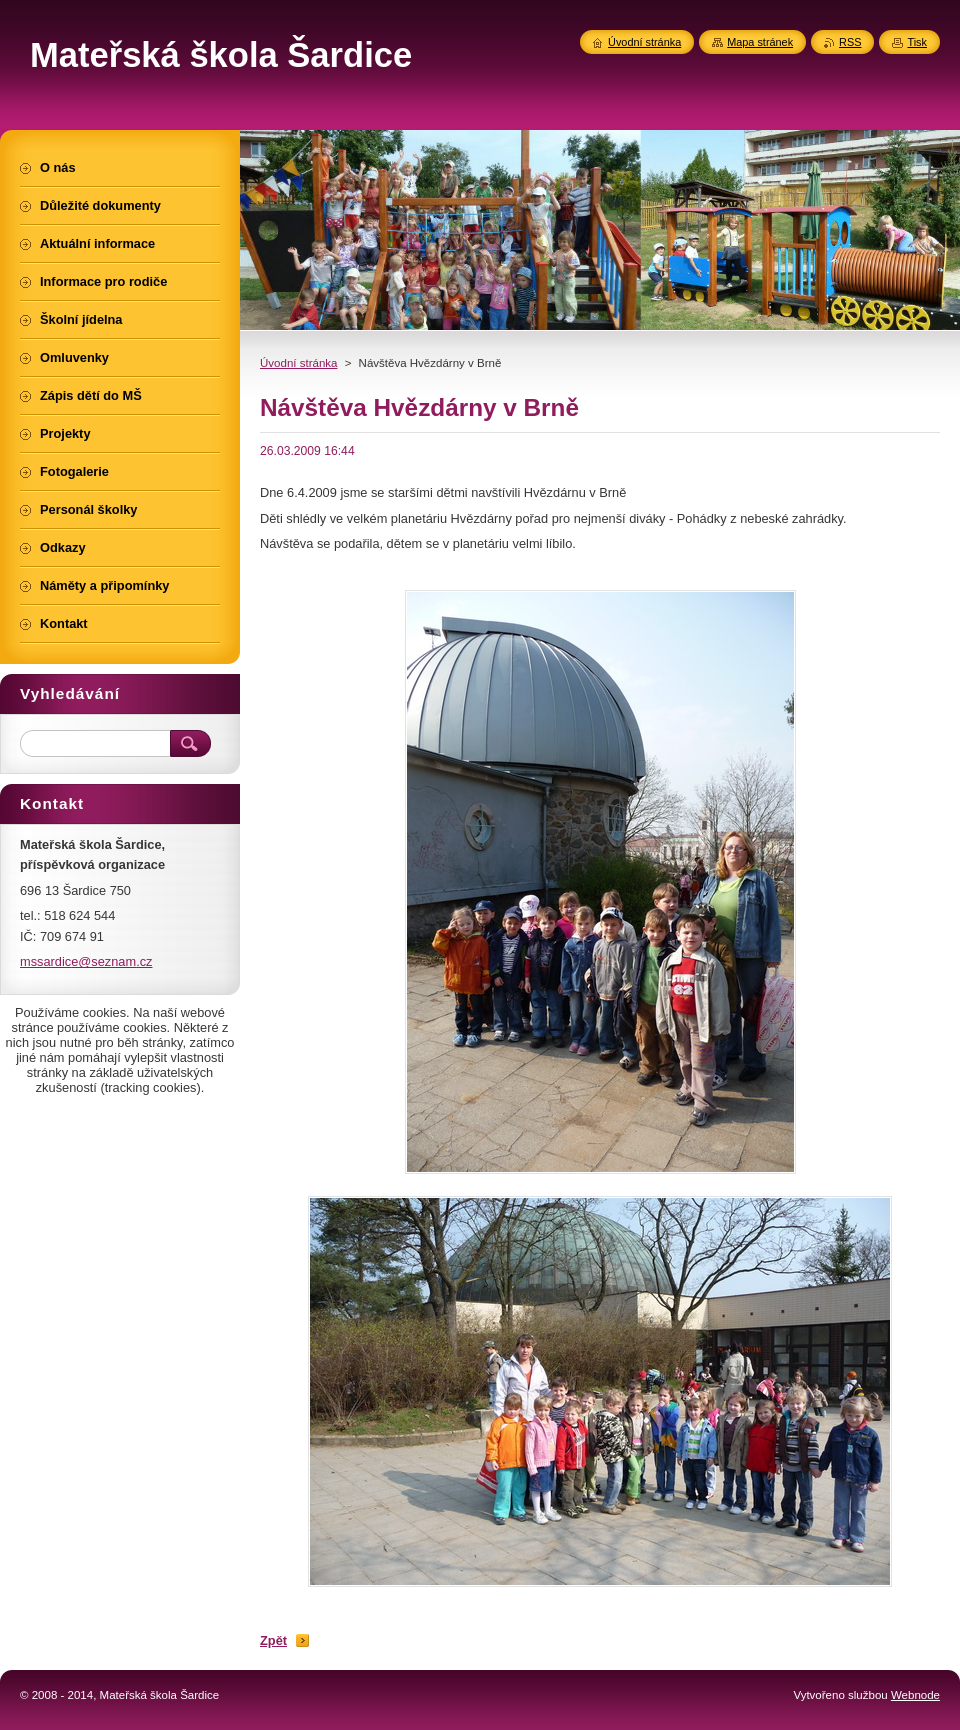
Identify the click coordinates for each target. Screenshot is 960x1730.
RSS (850, 42)
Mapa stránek (760, 42)
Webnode (915, 1695)
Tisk (917, 42)
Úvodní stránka (298, 363)
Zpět (273, 1640)
